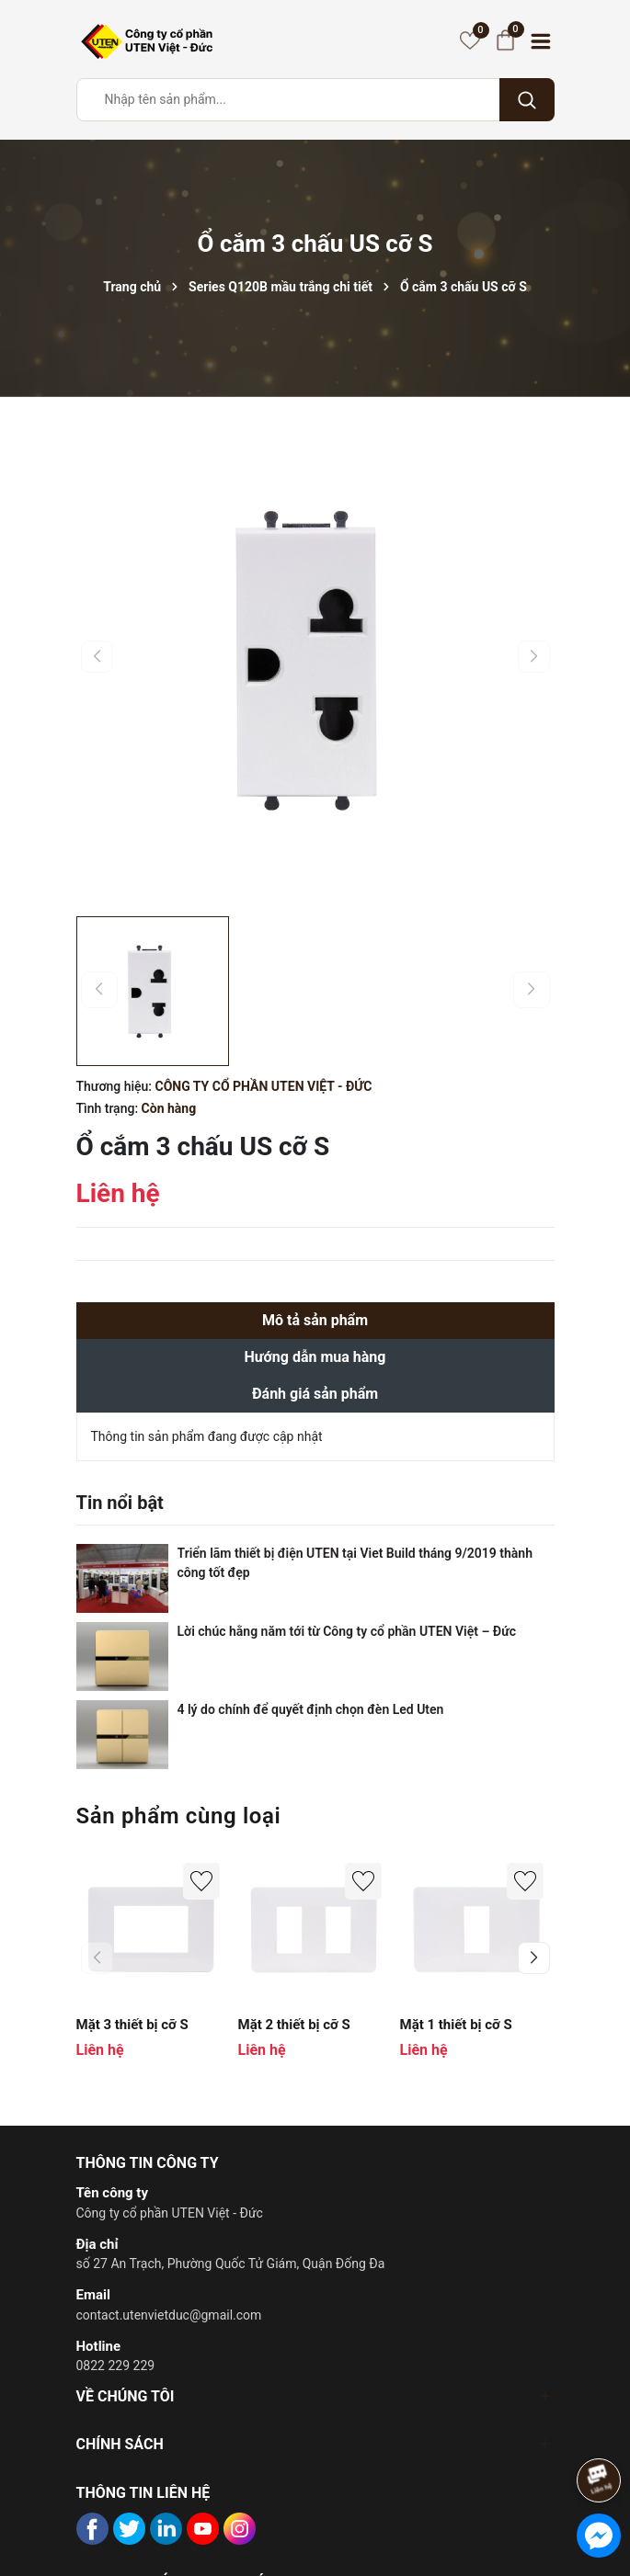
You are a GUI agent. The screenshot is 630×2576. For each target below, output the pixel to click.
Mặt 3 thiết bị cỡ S (132, 2024)
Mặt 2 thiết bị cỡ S (294, 2024)
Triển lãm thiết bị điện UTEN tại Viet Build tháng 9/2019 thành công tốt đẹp (355, 1563)
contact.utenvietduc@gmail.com (169, 2315)
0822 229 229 (115, 2365)
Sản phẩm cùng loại (178, 1816)
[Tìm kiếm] (527, 99)
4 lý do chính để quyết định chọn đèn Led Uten (311, 1709)
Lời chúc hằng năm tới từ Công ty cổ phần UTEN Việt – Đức (347, 1631)
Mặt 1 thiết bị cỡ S (456, 2024)
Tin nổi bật (120, 1503)
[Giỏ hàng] (505, 40)
